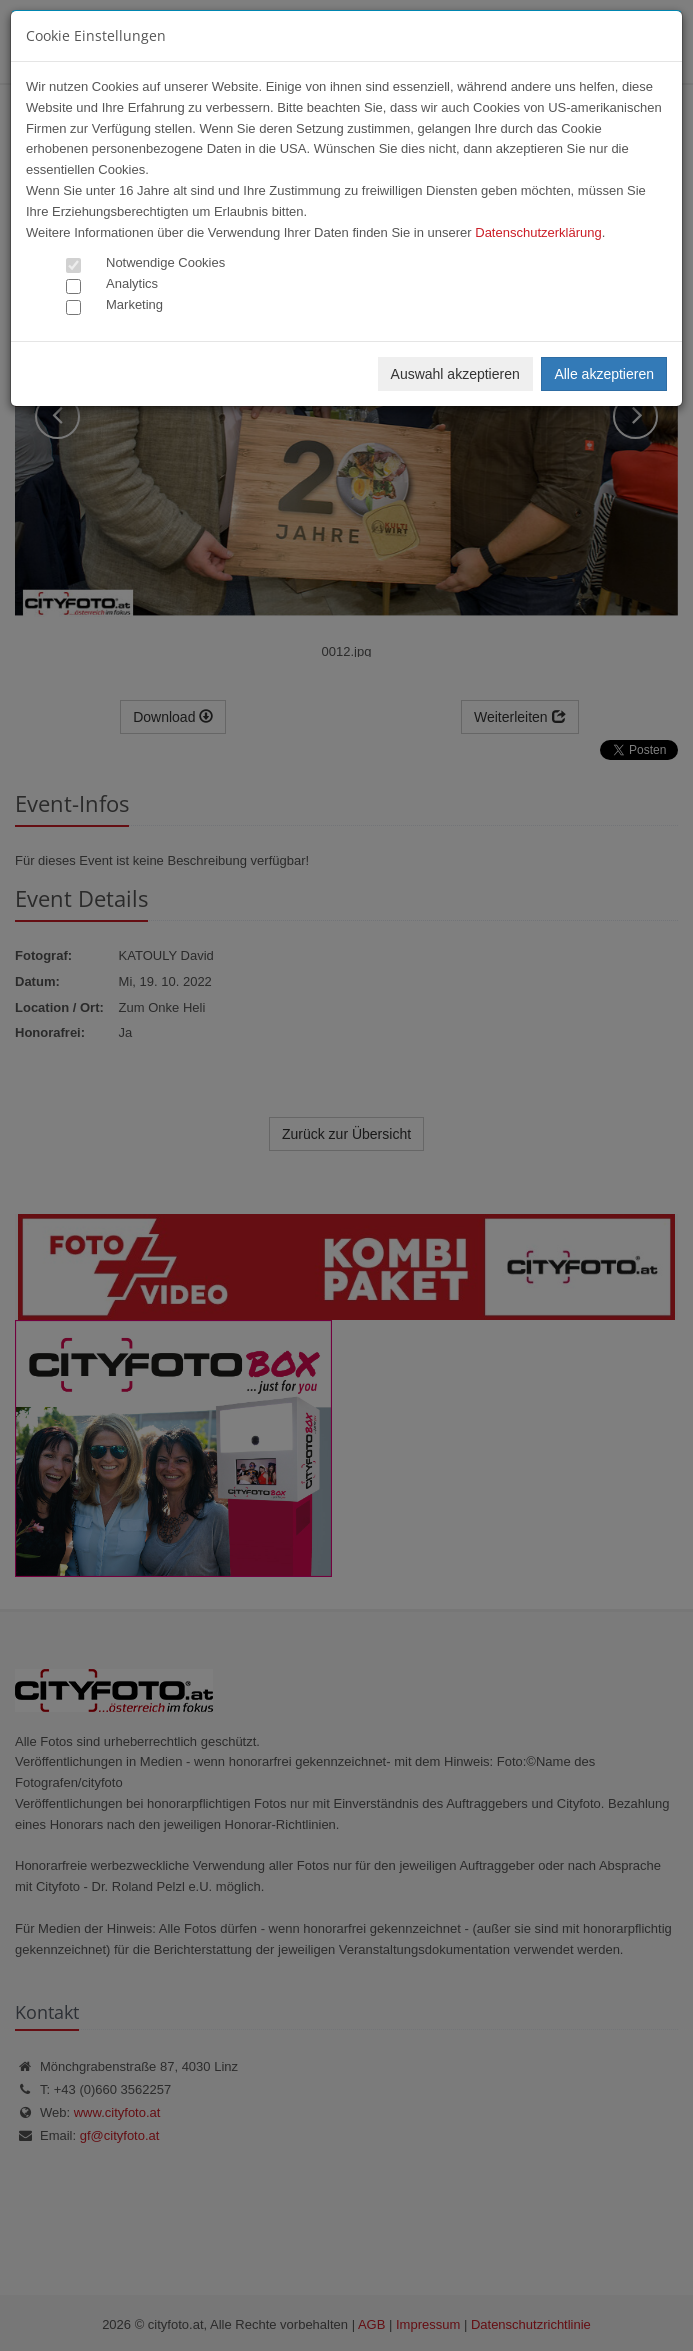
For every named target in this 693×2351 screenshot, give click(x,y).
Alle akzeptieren (604, 374)
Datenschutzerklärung (538, 232)
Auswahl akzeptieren (455, 374)
